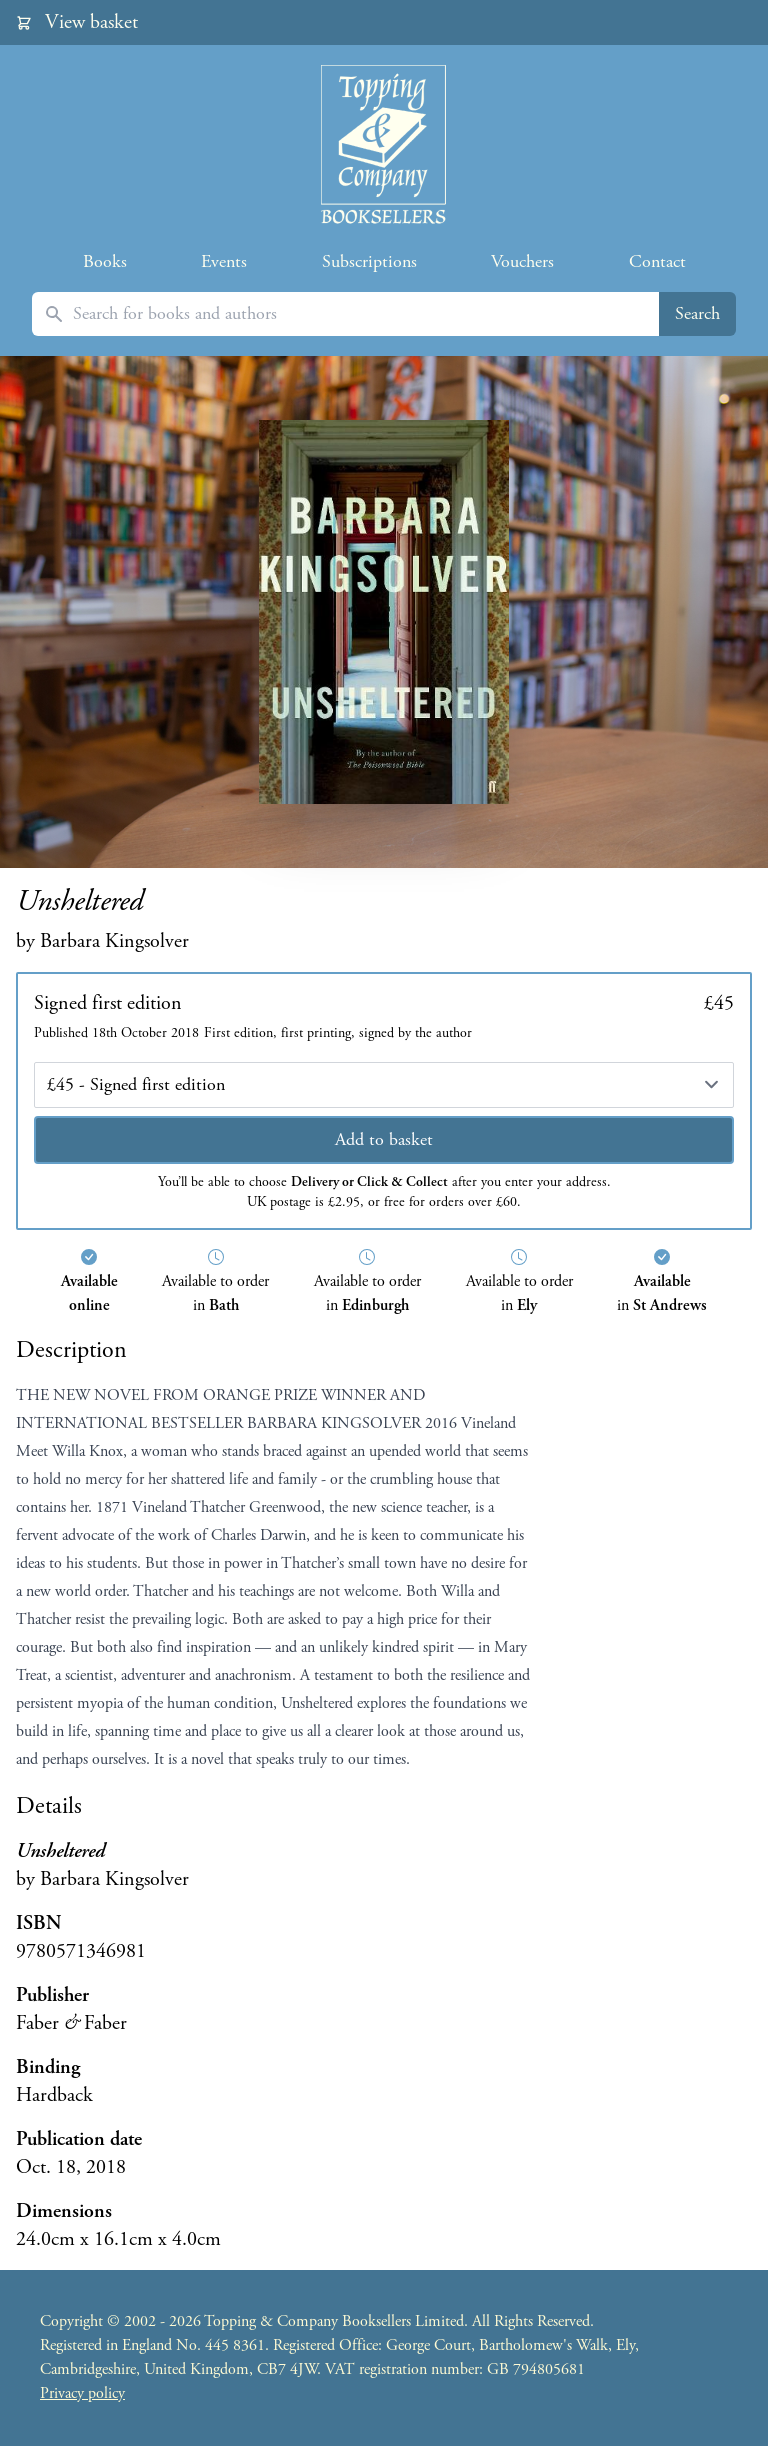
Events (224, 261)
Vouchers (522, 261)
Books (105, 261)
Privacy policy (82, 2393)
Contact (657, 261)
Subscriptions (369, 261)
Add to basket (384, 1139)
